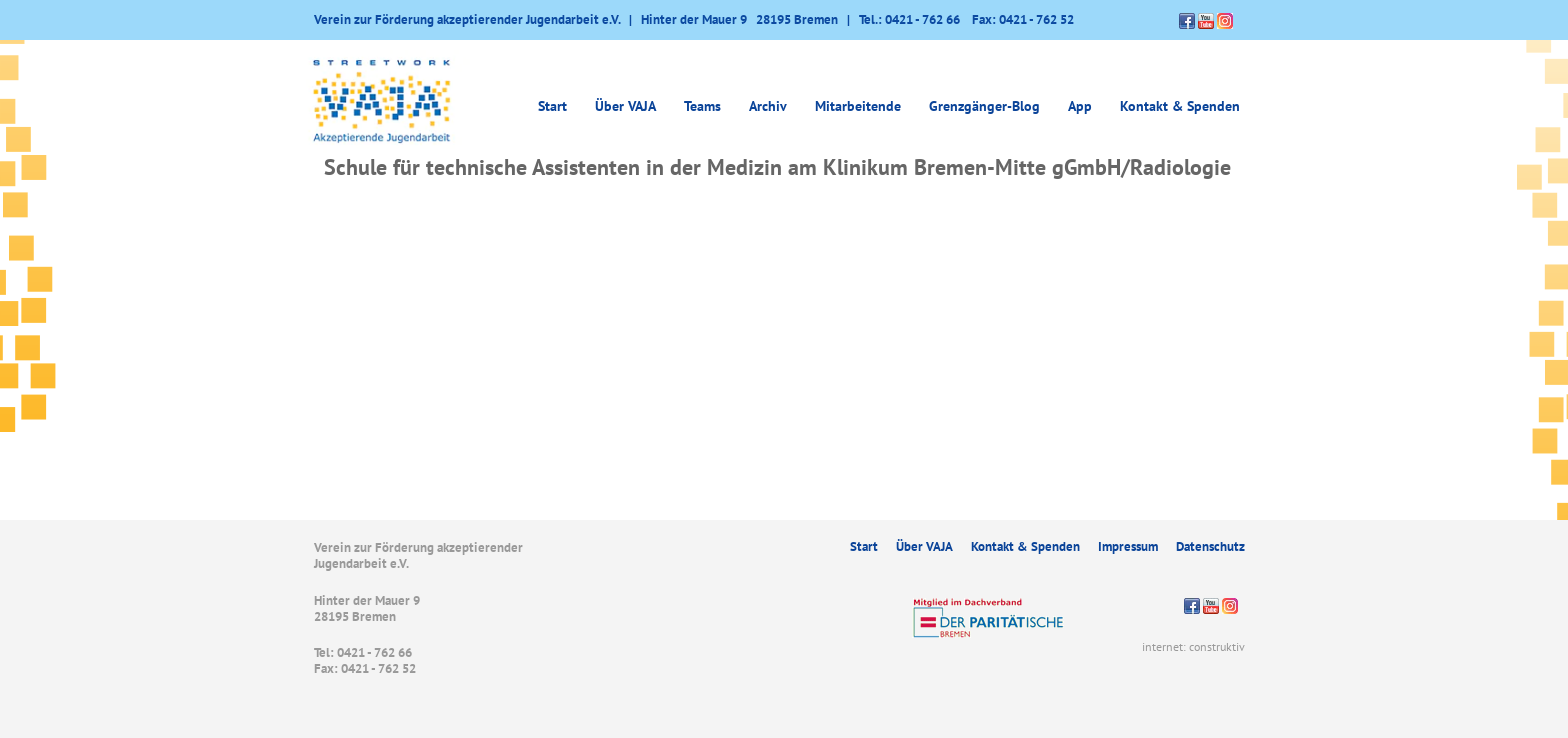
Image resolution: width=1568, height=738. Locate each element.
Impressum (1128, 546)
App (1080, 106)
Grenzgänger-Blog (984, 106)
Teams (702, 106)
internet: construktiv (1193, 646)
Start (552, 106)
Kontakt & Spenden (1180, 106)
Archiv (768, 106)
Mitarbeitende (858, 106)
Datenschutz (1210, 546)
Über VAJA (625, 106)
